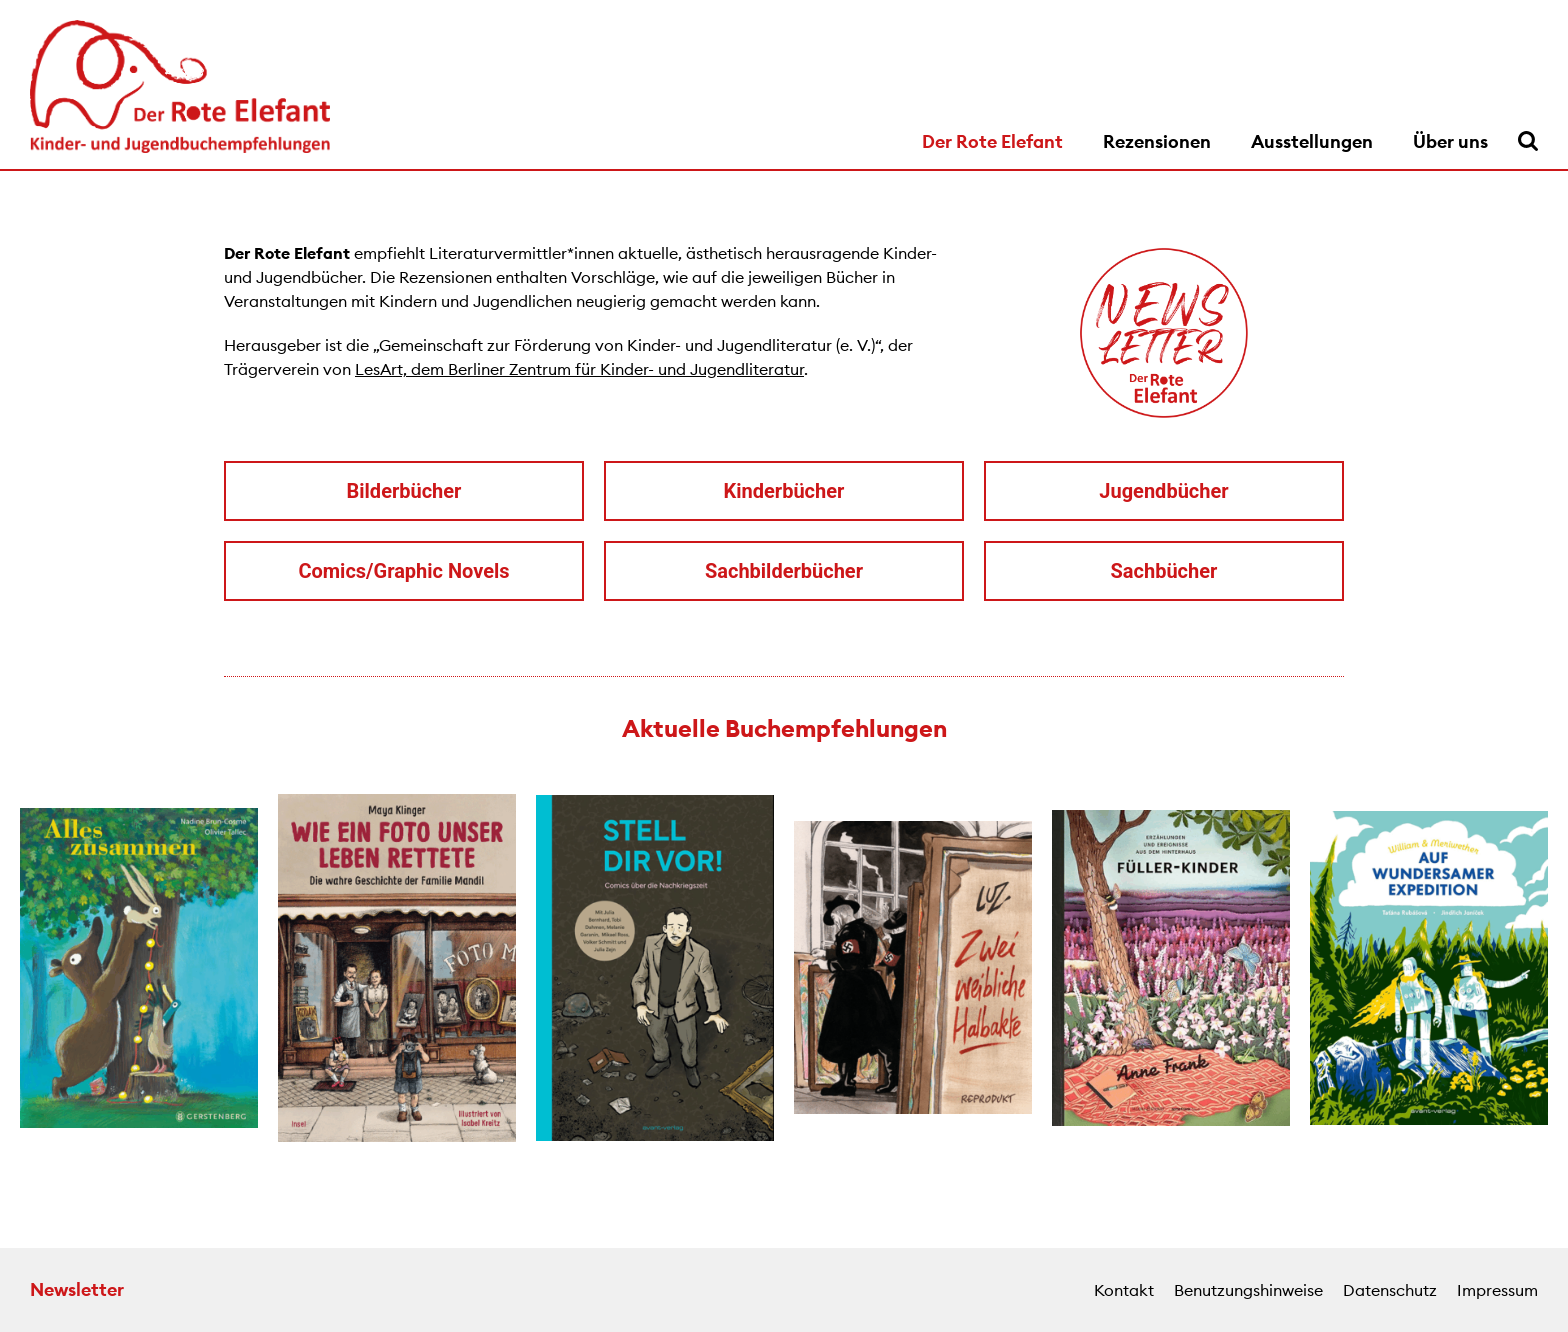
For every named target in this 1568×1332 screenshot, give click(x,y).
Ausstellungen (1312, 141)
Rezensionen (1157, 141)
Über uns (1450, 141)
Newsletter (77, 1289)
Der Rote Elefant (992, 141)
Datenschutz (1390, 1290)
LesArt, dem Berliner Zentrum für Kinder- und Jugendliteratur (579, 369)
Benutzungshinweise (1248, 1290)
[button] (20, 971)
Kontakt (1124, 1290)
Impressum (1497, 1290)
